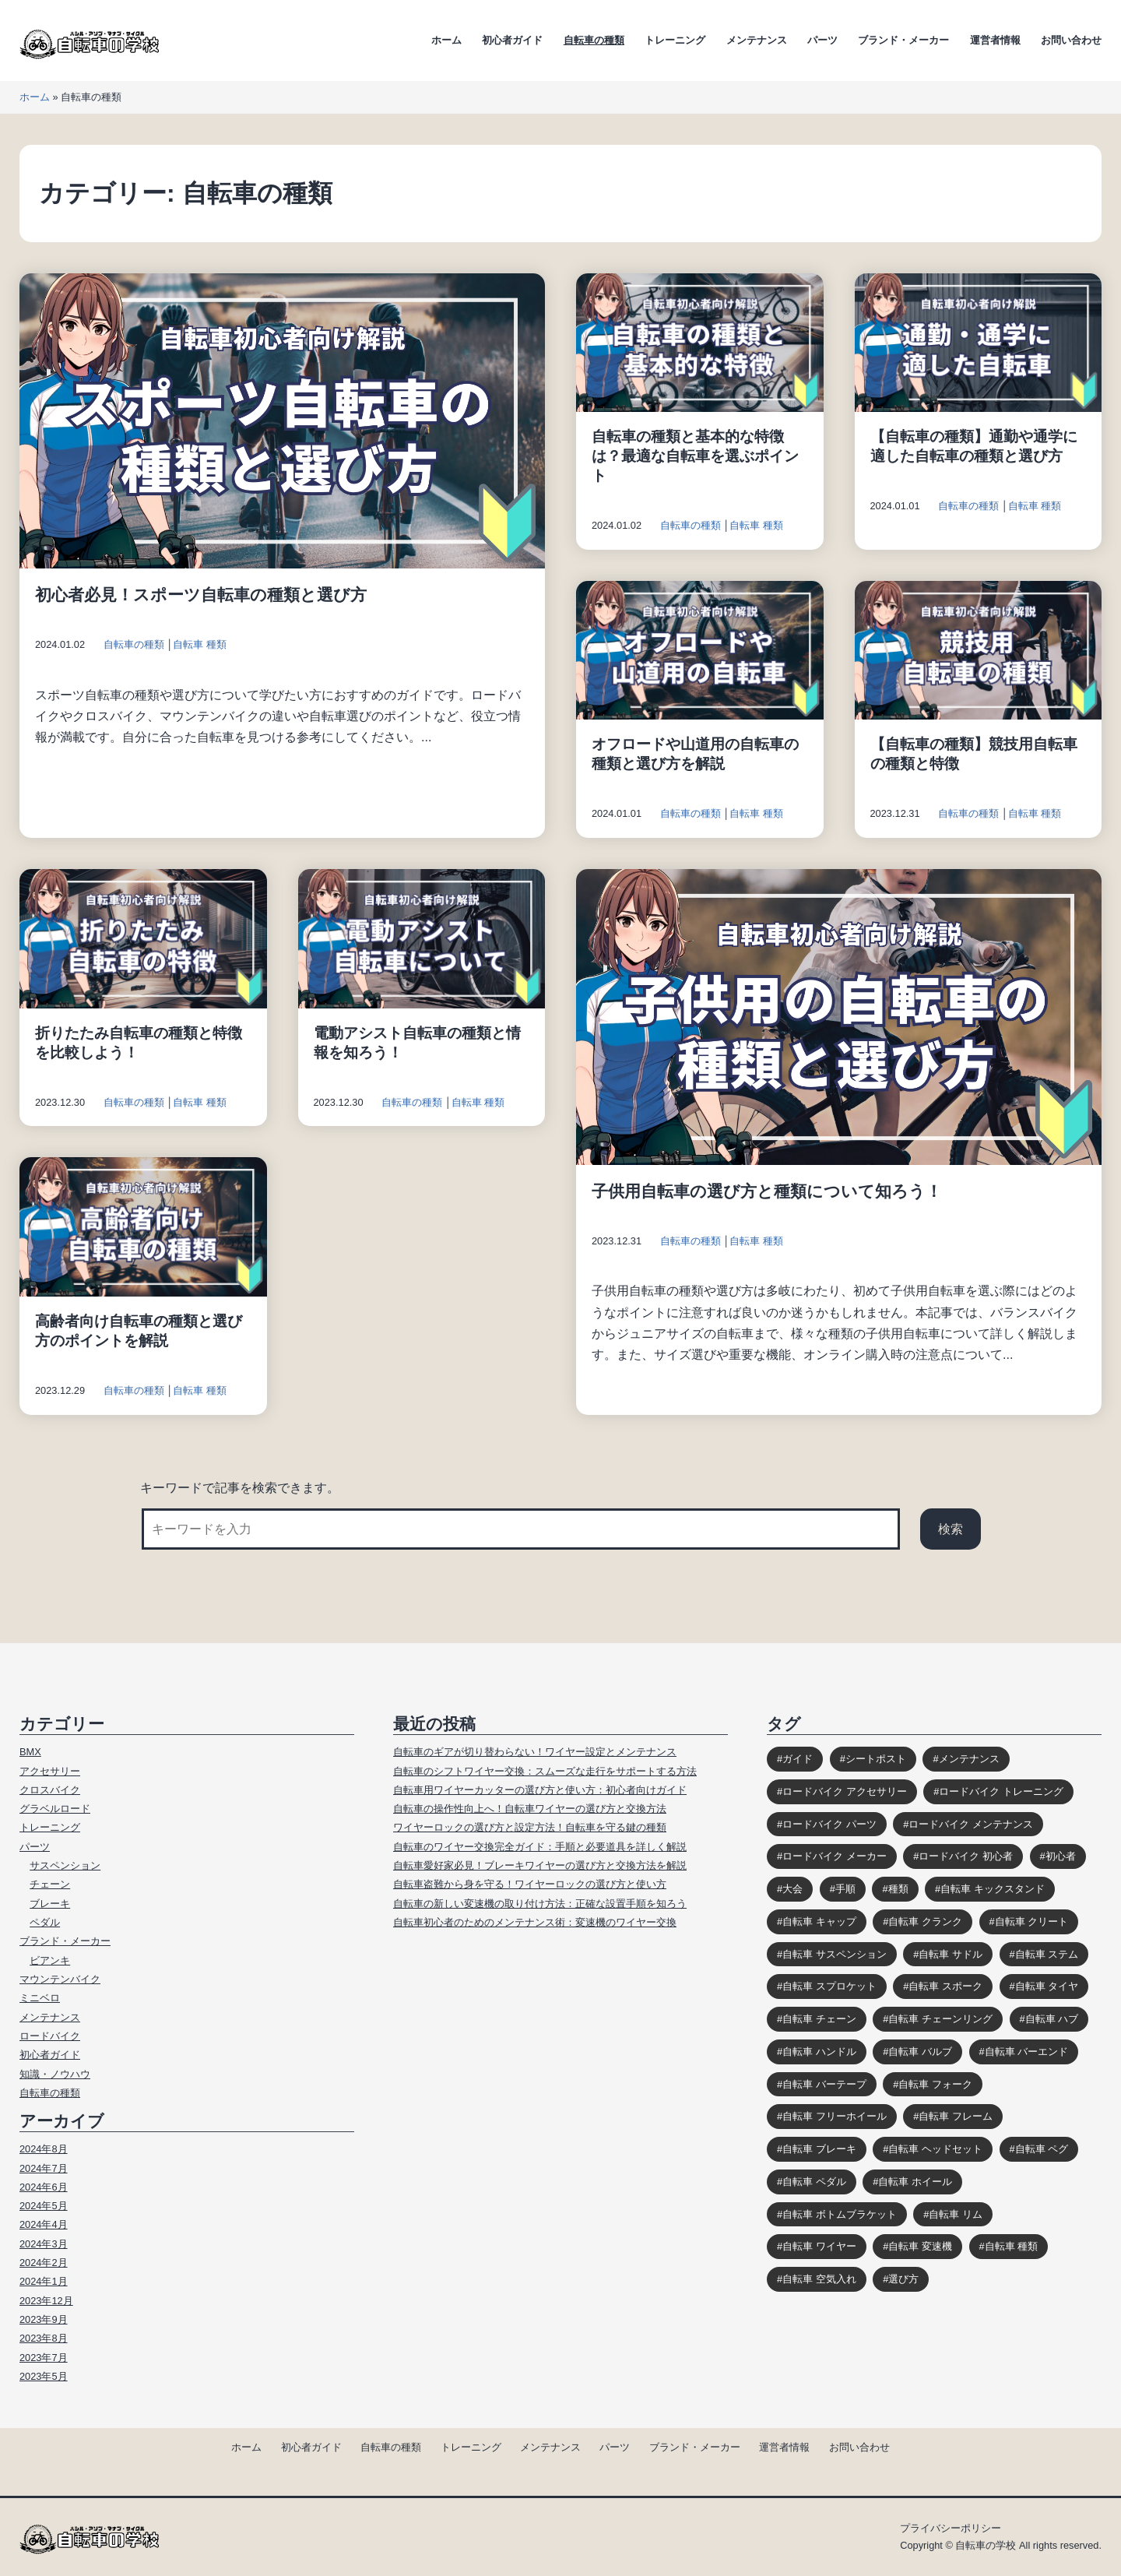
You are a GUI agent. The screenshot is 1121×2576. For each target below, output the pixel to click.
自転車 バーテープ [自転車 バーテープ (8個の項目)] (824, 2084)
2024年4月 (43, 2224)
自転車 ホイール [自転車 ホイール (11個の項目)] (915, 2181)
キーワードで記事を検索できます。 (239, 1487)
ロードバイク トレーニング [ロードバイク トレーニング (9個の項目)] (1001, 1791)
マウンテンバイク (59, 1979)
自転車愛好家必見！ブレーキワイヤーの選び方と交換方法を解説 (540, 1865)
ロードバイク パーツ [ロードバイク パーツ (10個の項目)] (829, 1824)
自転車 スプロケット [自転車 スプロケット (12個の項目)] (829, 1986)
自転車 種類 (200, 644)
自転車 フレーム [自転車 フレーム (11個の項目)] (956, 2116)
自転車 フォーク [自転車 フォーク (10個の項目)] (935, 2084)
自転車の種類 (594, 40)
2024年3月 (43, 2244)
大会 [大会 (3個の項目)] (792, 1889)
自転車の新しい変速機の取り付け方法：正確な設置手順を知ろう (540, 1903)
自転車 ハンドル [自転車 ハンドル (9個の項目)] (819, 2051)
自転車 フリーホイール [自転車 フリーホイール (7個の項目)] (834, 2116)
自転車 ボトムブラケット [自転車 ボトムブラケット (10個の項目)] (839, 2214)
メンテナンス (756, 40)
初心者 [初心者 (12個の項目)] (1060, 1856)
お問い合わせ (1071, 40)
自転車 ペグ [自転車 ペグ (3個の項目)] (1042, 2149)
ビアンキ (50, 1960)
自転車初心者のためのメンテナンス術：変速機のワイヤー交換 (534, 1922)
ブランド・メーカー (903, 40)
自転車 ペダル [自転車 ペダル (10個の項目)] (814, 2181)
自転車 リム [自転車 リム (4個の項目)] (955, 2214)
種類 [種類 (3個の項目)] (898, 1889)
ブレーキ (50, 1903)
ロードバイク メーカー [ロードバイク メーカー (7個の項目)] (834, 1856)
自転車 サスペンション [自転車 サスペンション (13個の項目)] (834, 1954)
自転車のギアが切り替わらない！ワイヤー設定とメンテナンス (534, 1752)
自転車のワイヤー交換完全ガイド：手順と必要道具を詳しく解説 (540, 1847)
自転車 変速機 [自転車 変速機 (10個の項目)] (920, 2246)
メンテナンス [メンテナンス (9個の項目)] (969, 1759)
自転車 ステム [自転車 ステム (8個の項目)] (1047, 1954)
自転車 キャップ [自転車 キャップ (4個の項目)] (819, 1921)
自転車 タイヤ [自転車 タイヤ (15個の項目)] (1047, 1986)
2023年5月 (43, 2376)
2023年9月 (43, 2319)
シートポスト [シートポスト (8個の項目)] (875, 1759)
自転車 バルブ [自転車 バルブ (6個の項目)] (920, 2051)
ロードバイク (49, 2036)
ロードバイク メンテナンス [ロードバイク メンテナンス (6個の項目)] (970, 1824)
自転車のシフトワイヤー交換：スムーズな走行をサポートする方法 (545, 1771)
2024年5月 (43, 2206)
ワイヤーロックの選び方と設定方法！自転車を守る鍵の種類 (529, 1827)
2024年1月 (43, 2281)
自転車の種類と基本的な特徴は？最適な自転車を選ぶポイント (695, 456)
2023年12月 (46, 2301)
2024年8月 (43, 2149)
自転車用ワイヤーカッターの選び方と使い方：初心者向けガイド (540, 1790)
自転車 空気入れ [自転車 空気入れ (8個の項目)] (819, 2279)
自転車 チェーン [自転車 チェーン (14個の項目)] (819, 2019)
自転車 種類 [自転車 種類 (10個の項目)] (1011, 2246)
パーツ (822, 40)
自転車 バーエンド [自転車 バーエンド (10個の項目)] (1027, 2051)
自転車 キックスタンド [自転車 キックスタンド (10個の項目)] (992, 1889)
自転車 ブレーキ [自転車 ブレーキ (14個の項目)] (819, 2149)
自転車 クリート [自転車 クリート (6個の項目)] (1032, 1921)
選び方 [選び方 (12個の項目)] (903, 2279)
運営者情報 (995, 40)
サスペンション (65, 1865)
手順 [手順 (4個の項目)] (845, 1889)
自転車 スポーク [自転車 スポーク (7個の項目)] (945, 1986)
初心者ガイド (512, 40)
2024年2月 (43, 2262)
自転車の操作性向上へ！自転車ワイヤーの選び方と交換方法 (529, 1808)
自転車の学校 (985, 2545)
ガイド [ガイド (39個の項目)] (797, 1759)
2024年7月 (43, 2168)
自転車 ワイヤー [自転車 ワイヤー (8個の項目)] (819, 2246)
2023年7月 (43, 2357)
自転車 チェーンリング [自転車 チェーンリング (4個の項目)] (940, 2019)
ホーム (446, 40)
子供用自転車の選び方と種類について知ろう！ (767, 1191)
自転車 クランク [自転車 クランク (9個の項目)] (925, 1921)
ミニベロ (39, 1998)
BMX (30, 1752)
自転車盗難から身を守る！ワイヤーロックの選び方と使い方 (529, 1884)
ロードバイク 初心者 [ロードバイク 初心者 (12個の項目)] (966, 1856)
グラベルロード (54, 1808)
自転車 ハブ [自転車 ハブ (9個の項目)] (1052, 2019)
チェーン (50, 1884)
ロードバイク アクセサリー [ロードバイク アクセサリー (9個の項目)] (844, 1791)
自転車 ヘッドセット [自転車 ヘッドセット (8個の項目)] (935, 2149)
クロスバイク (49, 1790)
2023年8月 (43, 2338)
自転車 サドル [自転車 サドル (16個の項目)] (950, 1954)
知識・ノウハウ (54, 2074)
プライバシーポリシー (950, 2528)
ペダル (45, 1922)
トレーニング (675, 40)
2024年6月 (43, 2187)
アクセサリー (49, 1771)
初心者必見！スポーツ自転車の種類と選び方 (201, 595)
